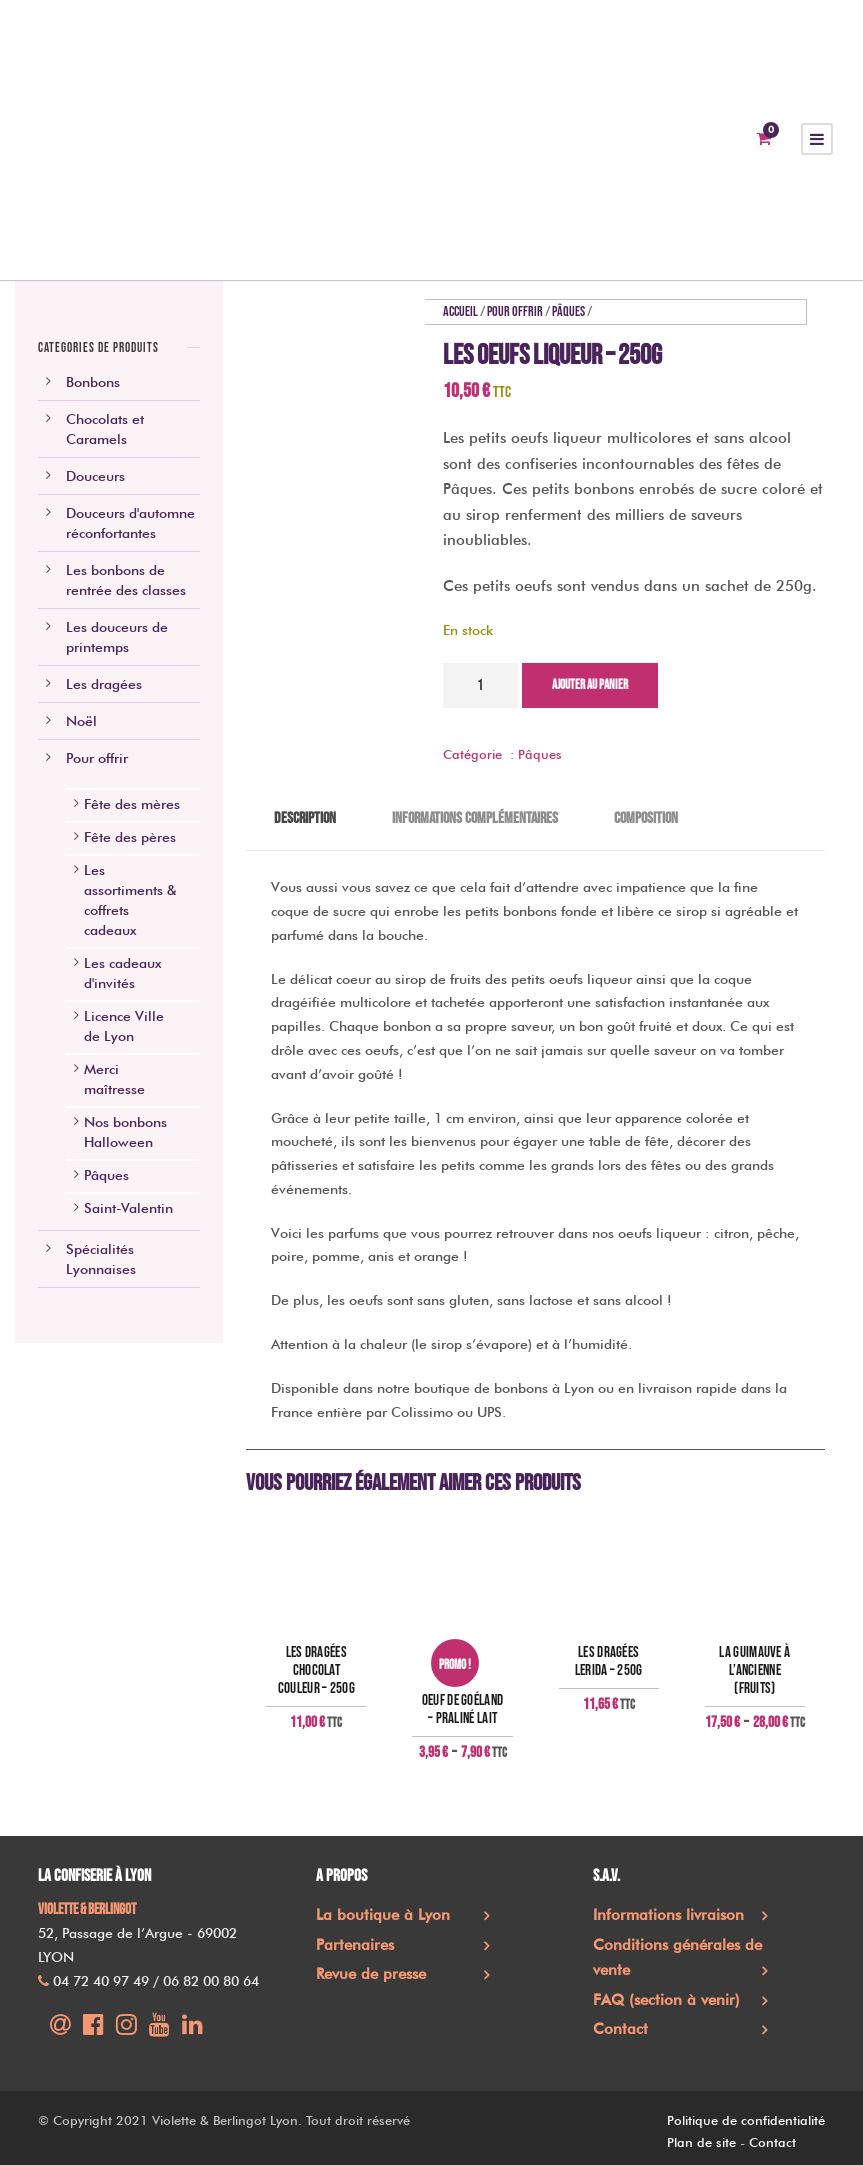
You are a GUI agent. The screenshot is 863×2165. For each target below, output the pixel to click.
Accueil (460, 311)
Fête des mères (132, 804)
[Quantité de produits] (480, 685)
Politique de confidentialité (746, 2120)
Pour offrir (515, 311)
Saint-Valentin (128, 1208)
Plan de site (701, 2142)
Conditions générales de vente (677, 1958)
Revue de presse (371, 1974)
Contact (620, 2029)
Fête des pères (130, 837)
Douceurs (95, 476)
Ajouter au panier (590, 685)
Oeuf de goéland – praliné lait (463, 1710)
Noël (81, 721)
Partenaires (355, 1945)
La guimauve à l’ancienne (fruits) (754, 1671)
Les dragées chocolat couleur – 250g (316, 1671)
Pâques (568, 311)
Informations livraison (668, 1915)
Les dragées (104, 684)
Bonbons (93, 382)
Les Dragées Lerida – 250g (609, 1662)
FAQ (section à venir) (666, 2000)
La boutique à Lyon (383, 1915)
